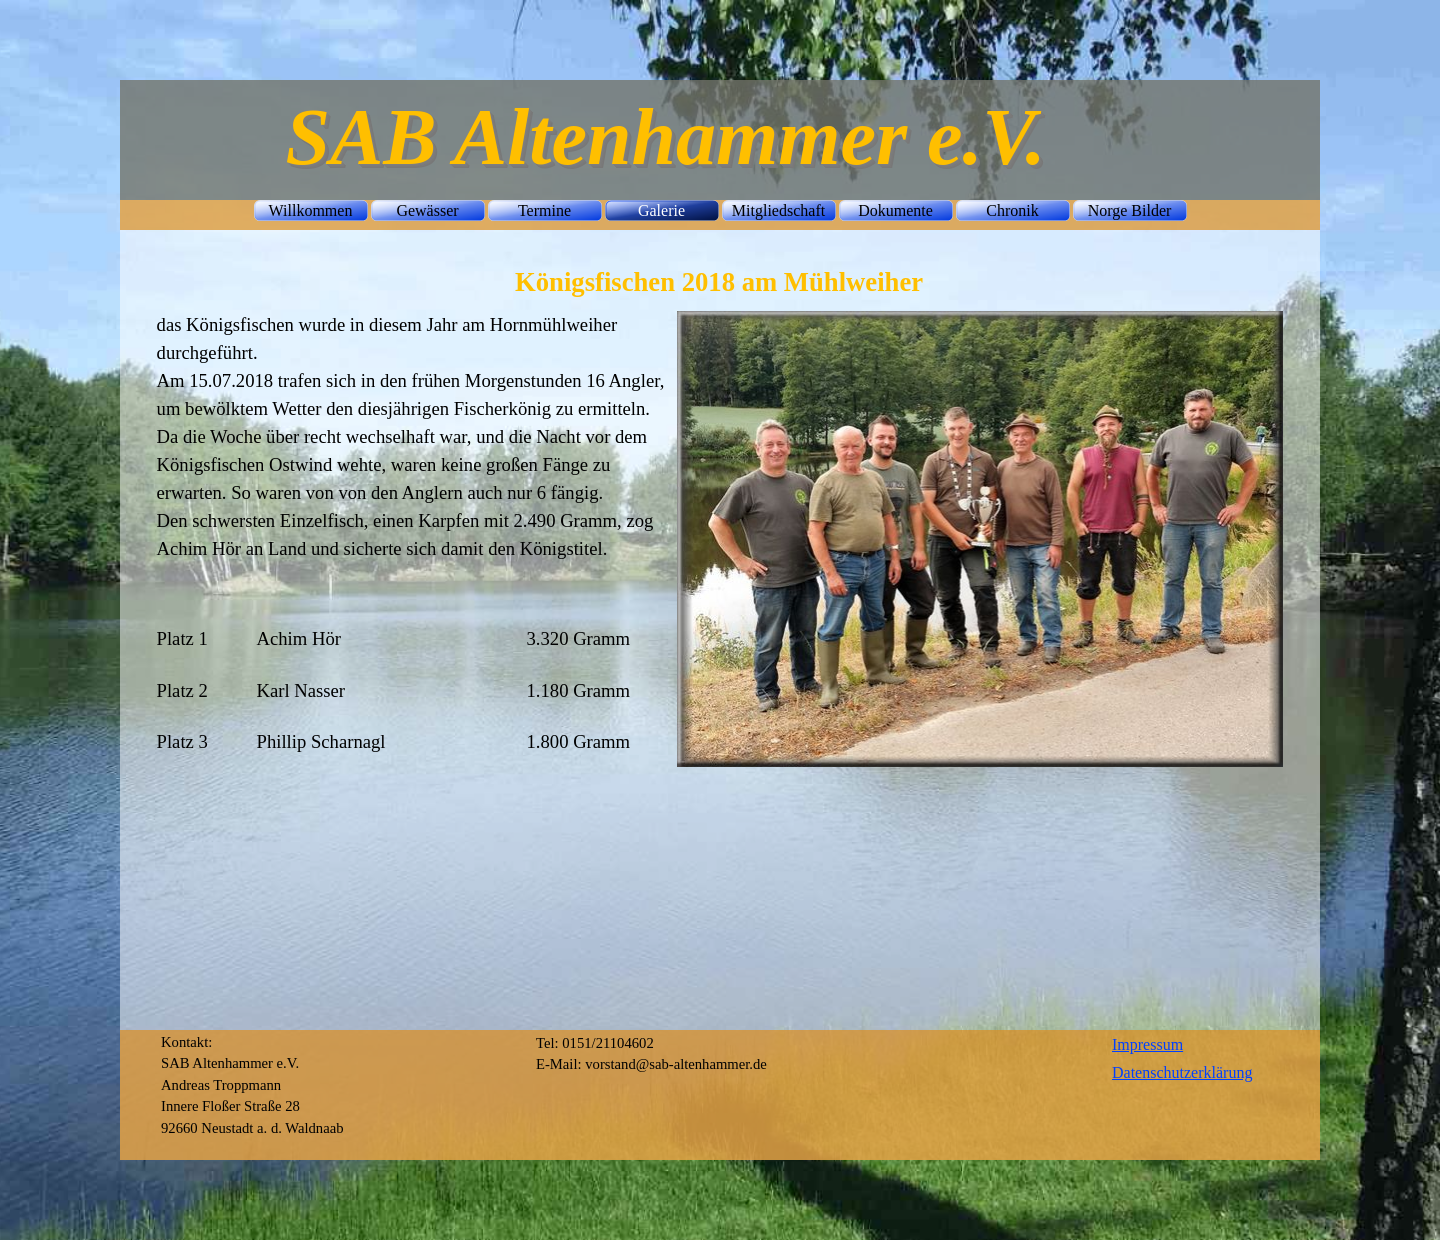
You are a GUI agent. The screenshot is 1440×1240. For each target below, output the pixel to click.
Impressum (1147, 1044)
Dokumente (895, 210)
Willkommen (311, 210)
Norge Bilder (1130, 210)
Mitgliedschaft (778, 210)
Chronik (1012, 210)
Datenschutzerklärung (1182, 1072)
